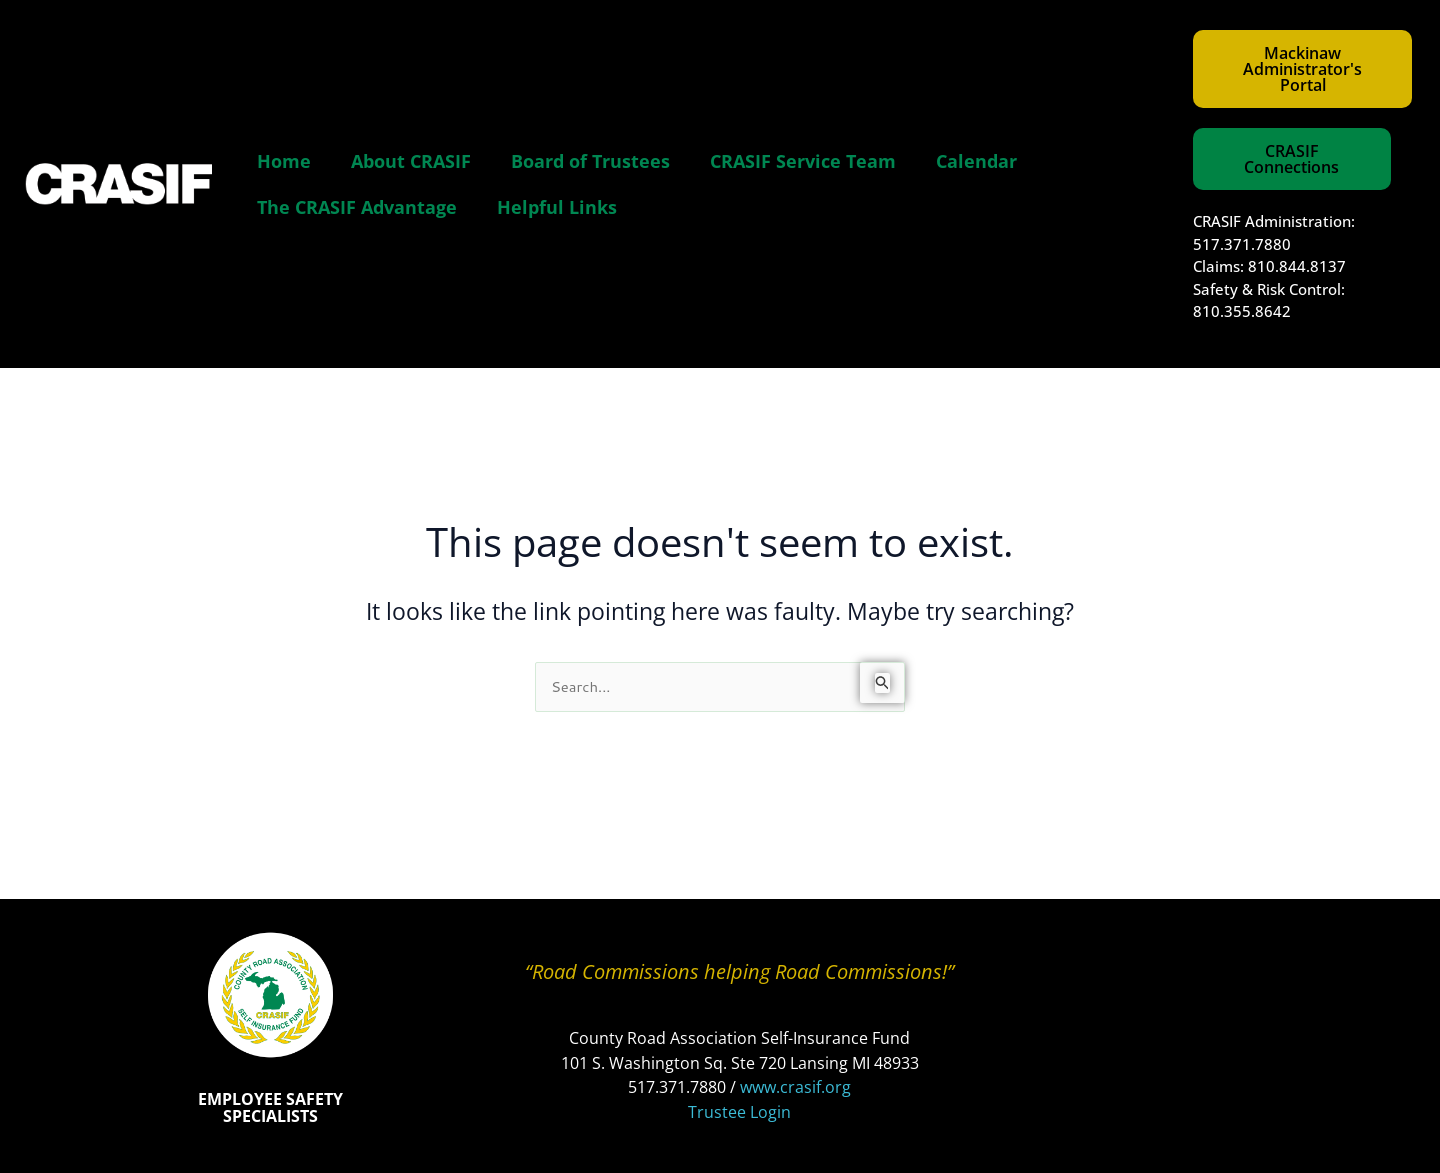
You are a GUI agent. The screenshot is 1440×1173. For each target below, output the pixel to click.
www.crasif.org (795, 1087)
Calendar (976, 161)
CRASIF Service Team (803, 161)
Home (284, 161)
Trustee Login (739, 1112)
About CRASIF (411, 161)
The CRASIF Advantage (357, 207)
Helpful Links (557, 207)
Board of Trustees (590, 161)
